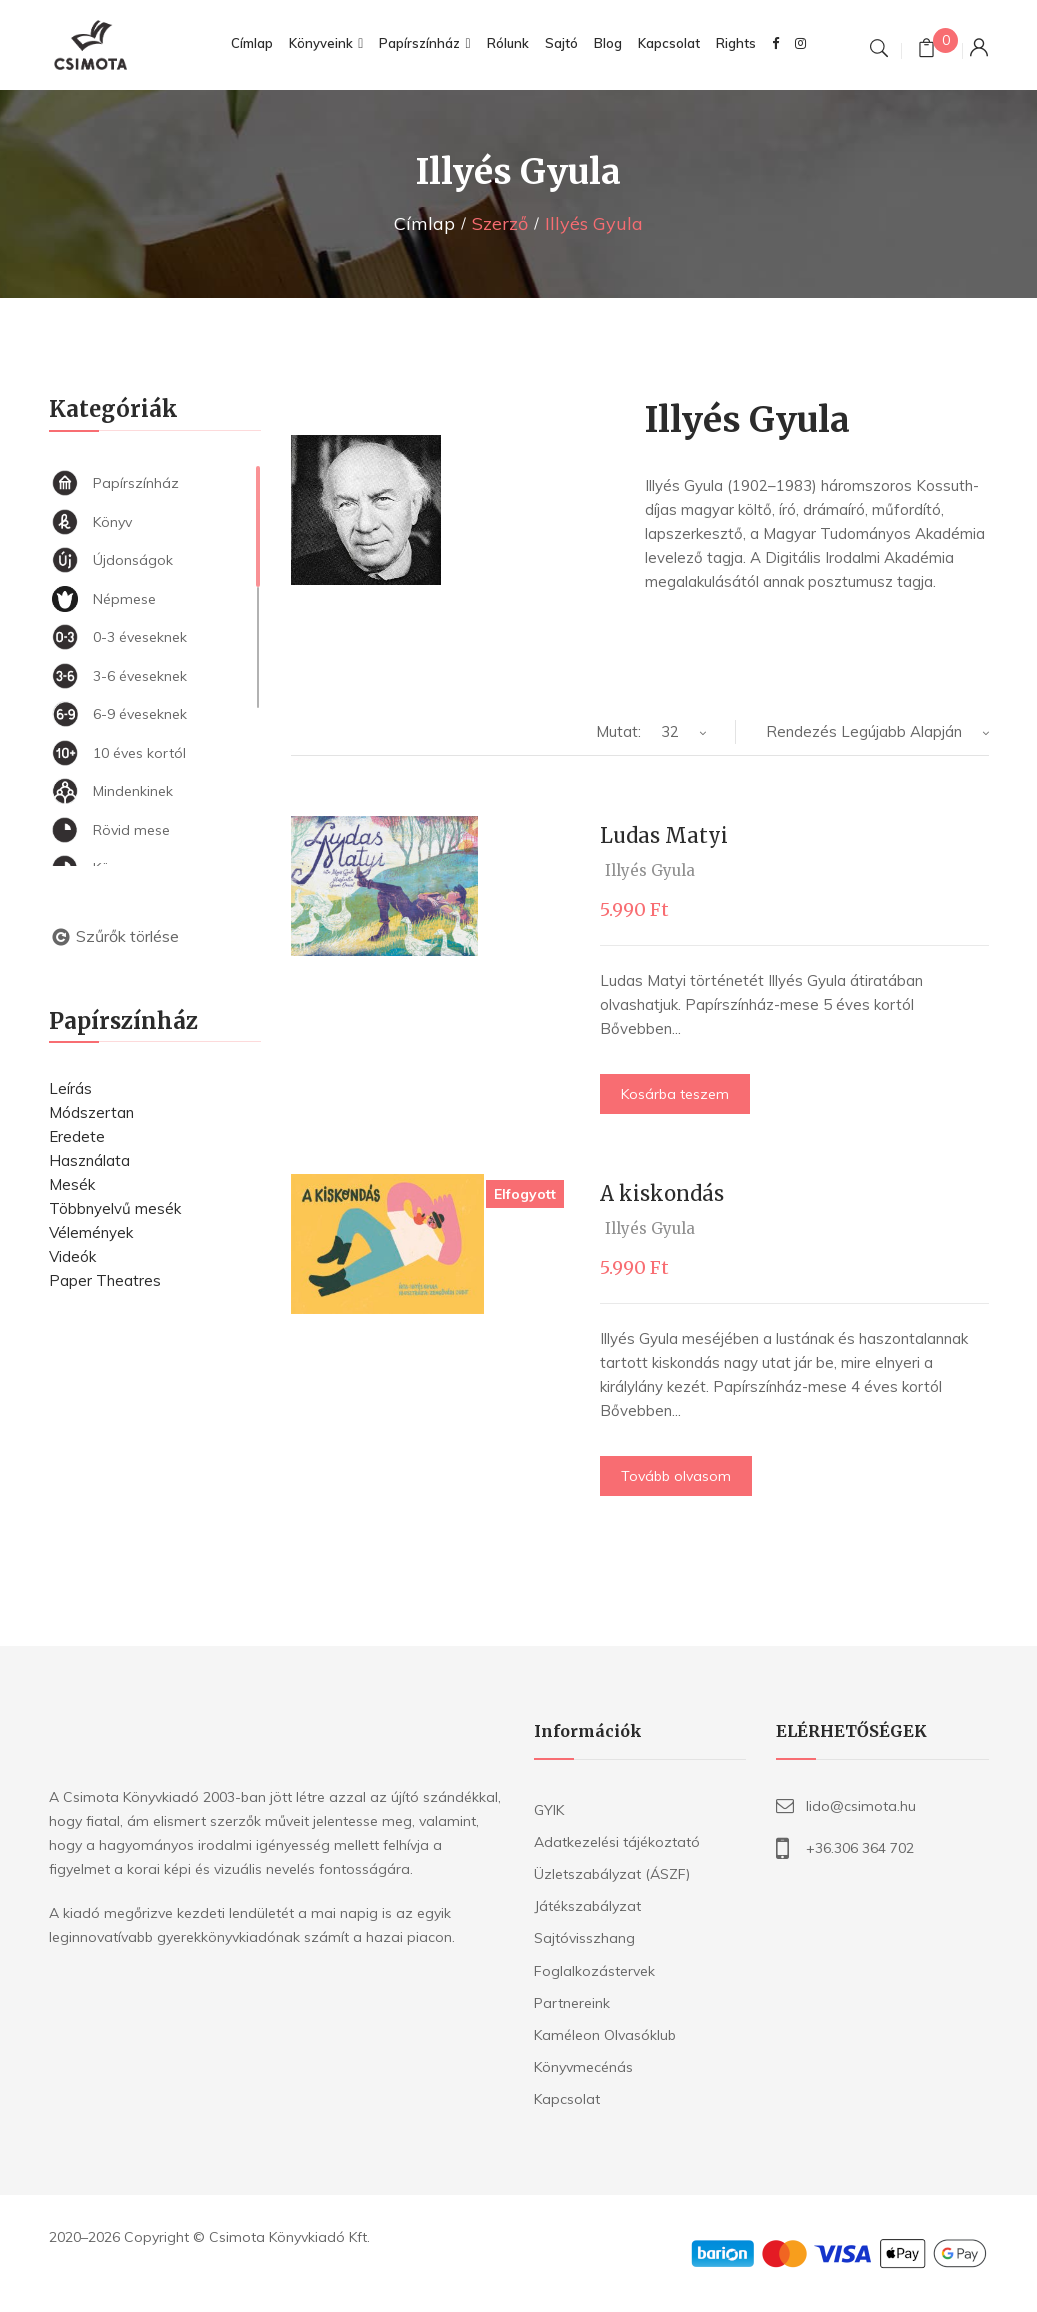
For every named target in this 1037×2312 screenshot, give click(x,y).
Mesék (72, 1184)
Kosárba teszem (675, 1094)
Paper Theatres (105, 1280)
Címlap (424, 223)
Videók (72, 1256)
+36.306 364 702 (860, 1848)
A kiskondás (662, 1193)
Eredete (77, 1136)
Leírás (70, 1088)
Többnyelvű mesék (115, 1208)
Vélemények (91, 1232)
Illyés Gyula (650, 870)
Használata (89, 1160)
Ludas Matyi (664, 835)
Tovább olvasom (676, 1476)
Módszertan (91, 1112)
